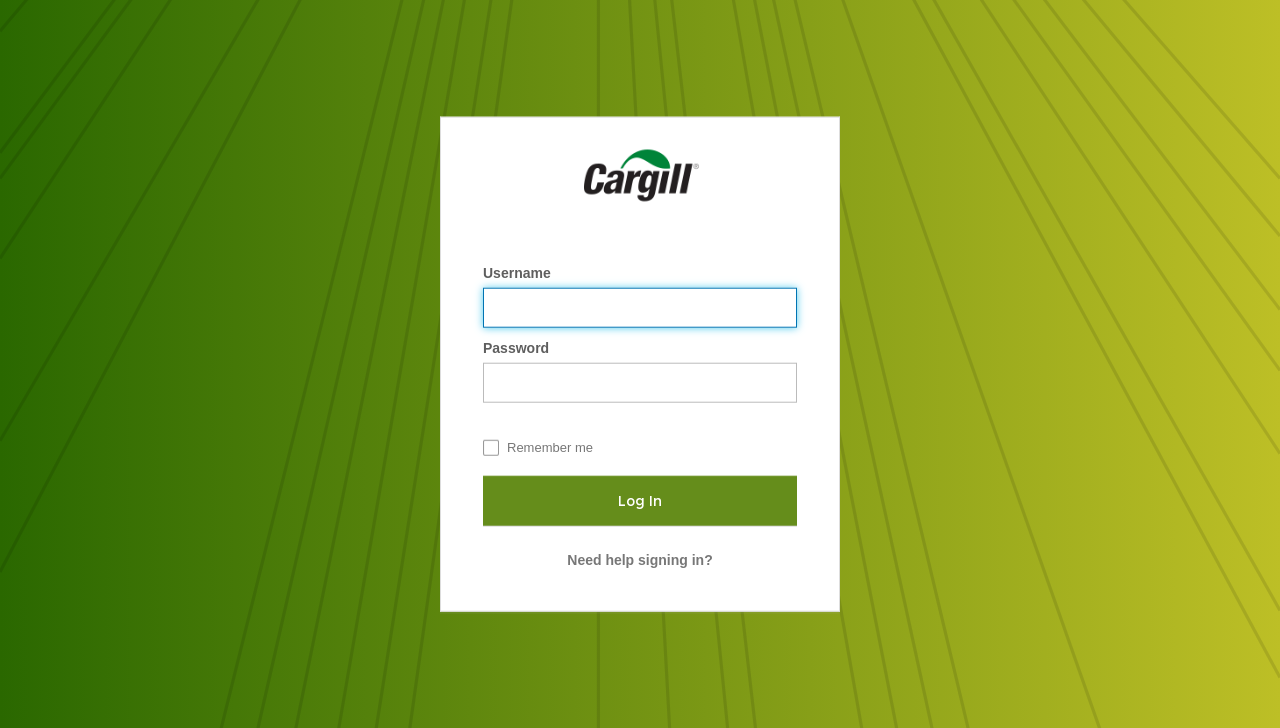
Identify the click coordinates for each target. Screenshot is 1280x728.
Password (518, 348)
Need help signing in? (639, 560)
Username (519, 273)
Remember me (550, 447)
